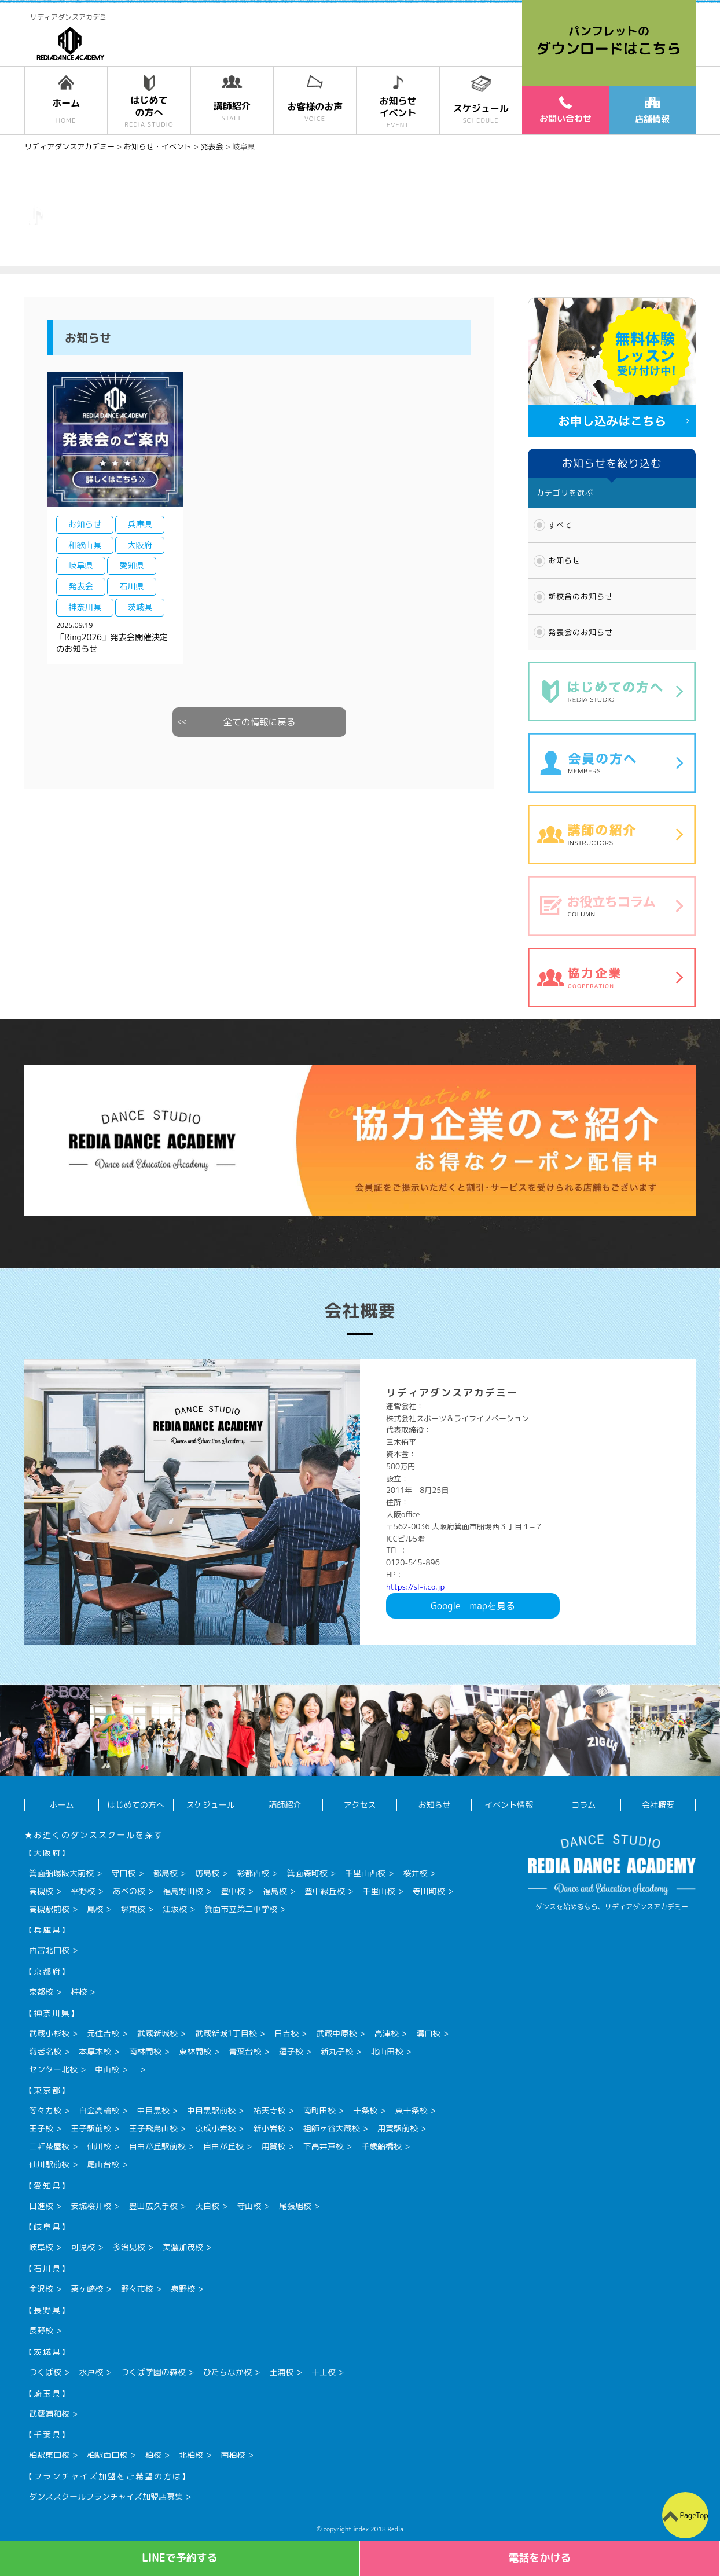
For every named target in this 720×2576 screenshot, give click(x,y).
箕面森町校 (307, 1872)
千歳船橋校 (381, 2146)
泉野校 (183, 2288)
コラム (583, 1804)
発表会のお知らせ (580, 632)
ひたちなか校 (227, 2371)
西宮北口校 (49, 1949)
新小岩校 (269, 2128)
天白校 (207, 2205)
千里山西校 (365, 1872)
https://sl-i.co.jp (415, 1586)
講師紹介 (285, 1804)
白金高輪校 (99, 2110)
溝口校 (428, 2033)
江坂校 (175, 1908)
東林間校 (195, 2051)
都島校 (165, 1872)
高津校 (386, 2033)
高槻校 (41, 1890)
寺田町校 (429, 1890)
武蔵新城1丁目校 (226, 2033)
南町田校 (319, 2110)
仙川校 (99, 2146)
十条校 (365, 2110)
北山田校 (386, 2051)
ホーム (61, 1804)
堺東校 (133, 1908)
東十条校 (411, 2110)
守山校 (249, 2205)
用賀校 (273, 2146)
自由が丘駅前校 (157, 2146)
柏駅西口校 (107, 2454)
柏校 (153, 2454)
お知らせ (564, 560)
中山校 (107, 2069)
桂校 (79, 1991)
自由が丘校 (223, 2146)
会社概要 (658, 1804)
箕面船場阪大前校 (61, 1872)
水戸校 (91, 2371)
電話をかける (540, 2558)
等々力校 (45, 2110)
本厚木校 (95, 2051)
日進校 (41, 2205)
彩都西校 (253, 1872)
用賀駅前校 (397, 2128)
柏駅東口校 (49, 2454)
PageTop (693, 2515)
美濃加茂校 (183, 2246)
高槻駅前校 (49, 1908)
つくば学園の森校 (153, 2371)
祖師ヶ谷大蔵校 (331, 2128)
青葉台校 (245, 2051)
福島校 (275, 1890)
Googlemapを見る (473, 1605)
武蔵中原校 (336, 2033)
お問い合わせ (565, 110)
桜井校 (415, 1872)
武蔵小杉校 (49, 2033)
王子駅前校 (91, 2128)
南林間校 (145, 2051)
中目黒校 (153, 2110)
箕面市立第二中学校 (240, 1908)
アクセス (360, 1804)
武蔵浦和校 (49, 2413)
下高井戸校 (323, 2146)
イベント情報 (508, 1804)
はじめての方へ (136, 1804)
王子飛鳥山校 (153, 2128)
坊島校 (207, 1872)
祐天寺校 (269, 2110)
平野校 (83, 1890)
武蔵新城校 (157, 2033)
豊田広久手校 (153, 2205)
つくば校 (45, 2371)
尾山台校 (103, 2164)
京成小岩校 (215, 2128)
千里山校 (378, 1890)
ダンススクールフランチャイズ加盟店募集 (106, 2496)
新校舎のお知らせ (580, 596)
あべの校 (129, 1890)
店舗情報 (652, 111)
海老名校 (45, 2051)
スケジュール (210, 1804)
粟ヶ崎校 (87, 2288)
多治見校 (129, 2246)
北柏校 (191, 2454)
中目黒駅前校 (211, 2110)
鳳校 (95, 1908)
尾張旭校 (295, 2205)
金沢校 (41, 2288)
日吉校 (286, 2033)
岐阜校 (41, 2246)
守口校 (123, 1872)
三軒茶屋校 (49, 2146)
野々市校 (137, 2288)
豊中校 (233, 1890)
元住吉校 (103, 2033)
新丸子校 (337, 2051)
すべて (560, 525)
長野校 (41, 2330)
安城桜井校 (91, 2205)
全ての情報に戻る (259, 721)
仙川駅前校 (49, 2164)
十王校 (323, 2371)
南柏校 (233, 2454)
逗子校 (291, 2051)
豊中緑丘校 (324, 1890)
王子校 (41, 2128)
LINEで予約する (180, 2558)
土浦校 (281, 2371)
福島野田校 (183, 1890)
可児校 (83, 2246)
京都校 (41, 1991)
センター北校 (53, 2069)
